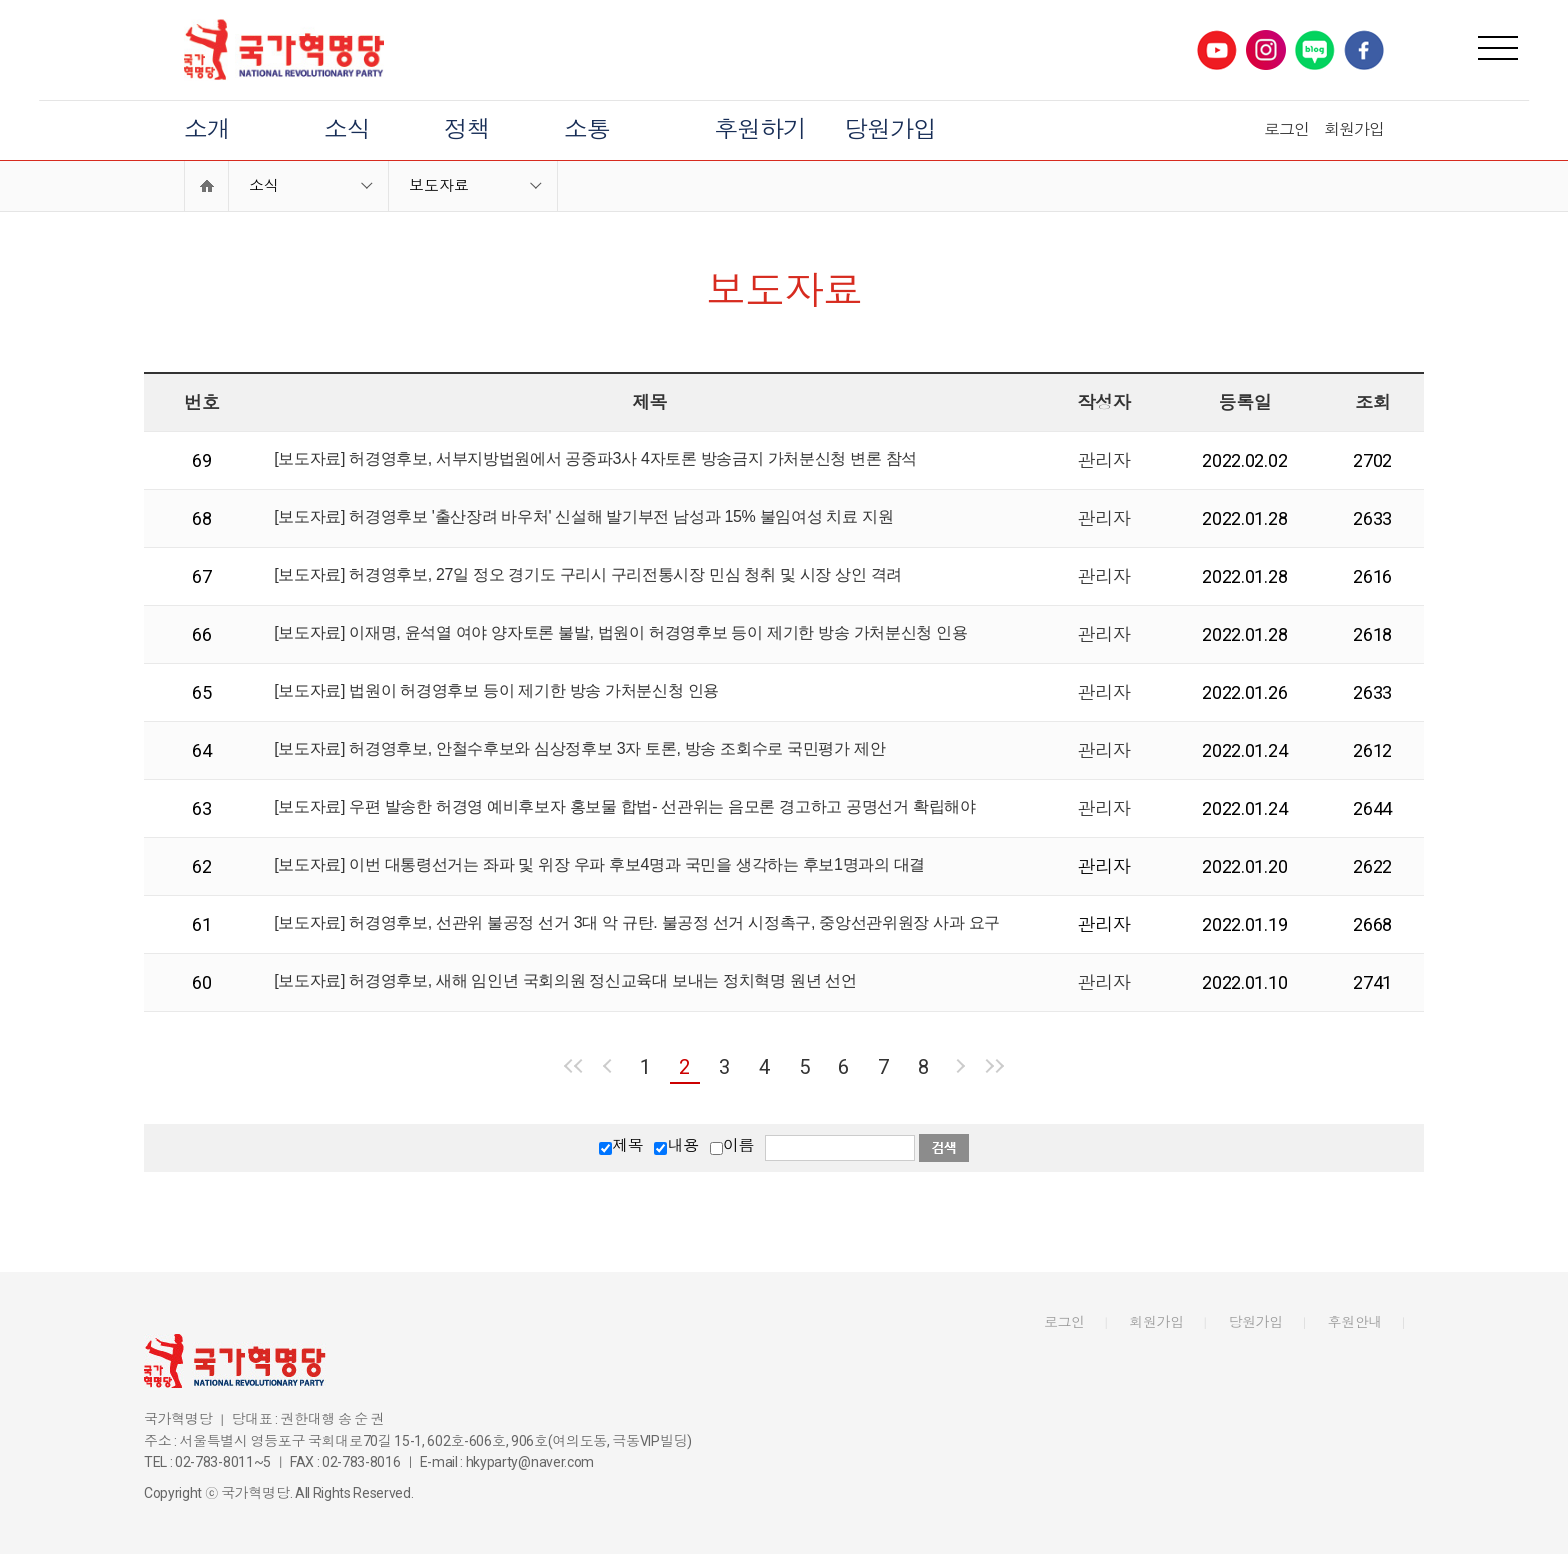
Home (206, 186)
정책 (467, 130)
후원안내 (1355, 1322)
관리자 (1103, 460)
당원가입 (890, 130)
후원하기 (760, 130)
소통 (587, 130)
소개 (207, 130)
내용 (682, 1145)
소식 (347, 130)
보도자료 (439, 186)
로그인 (1286, 129)
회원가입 (1354, 129)
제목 (627, 1145)
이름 (738, 1145)
